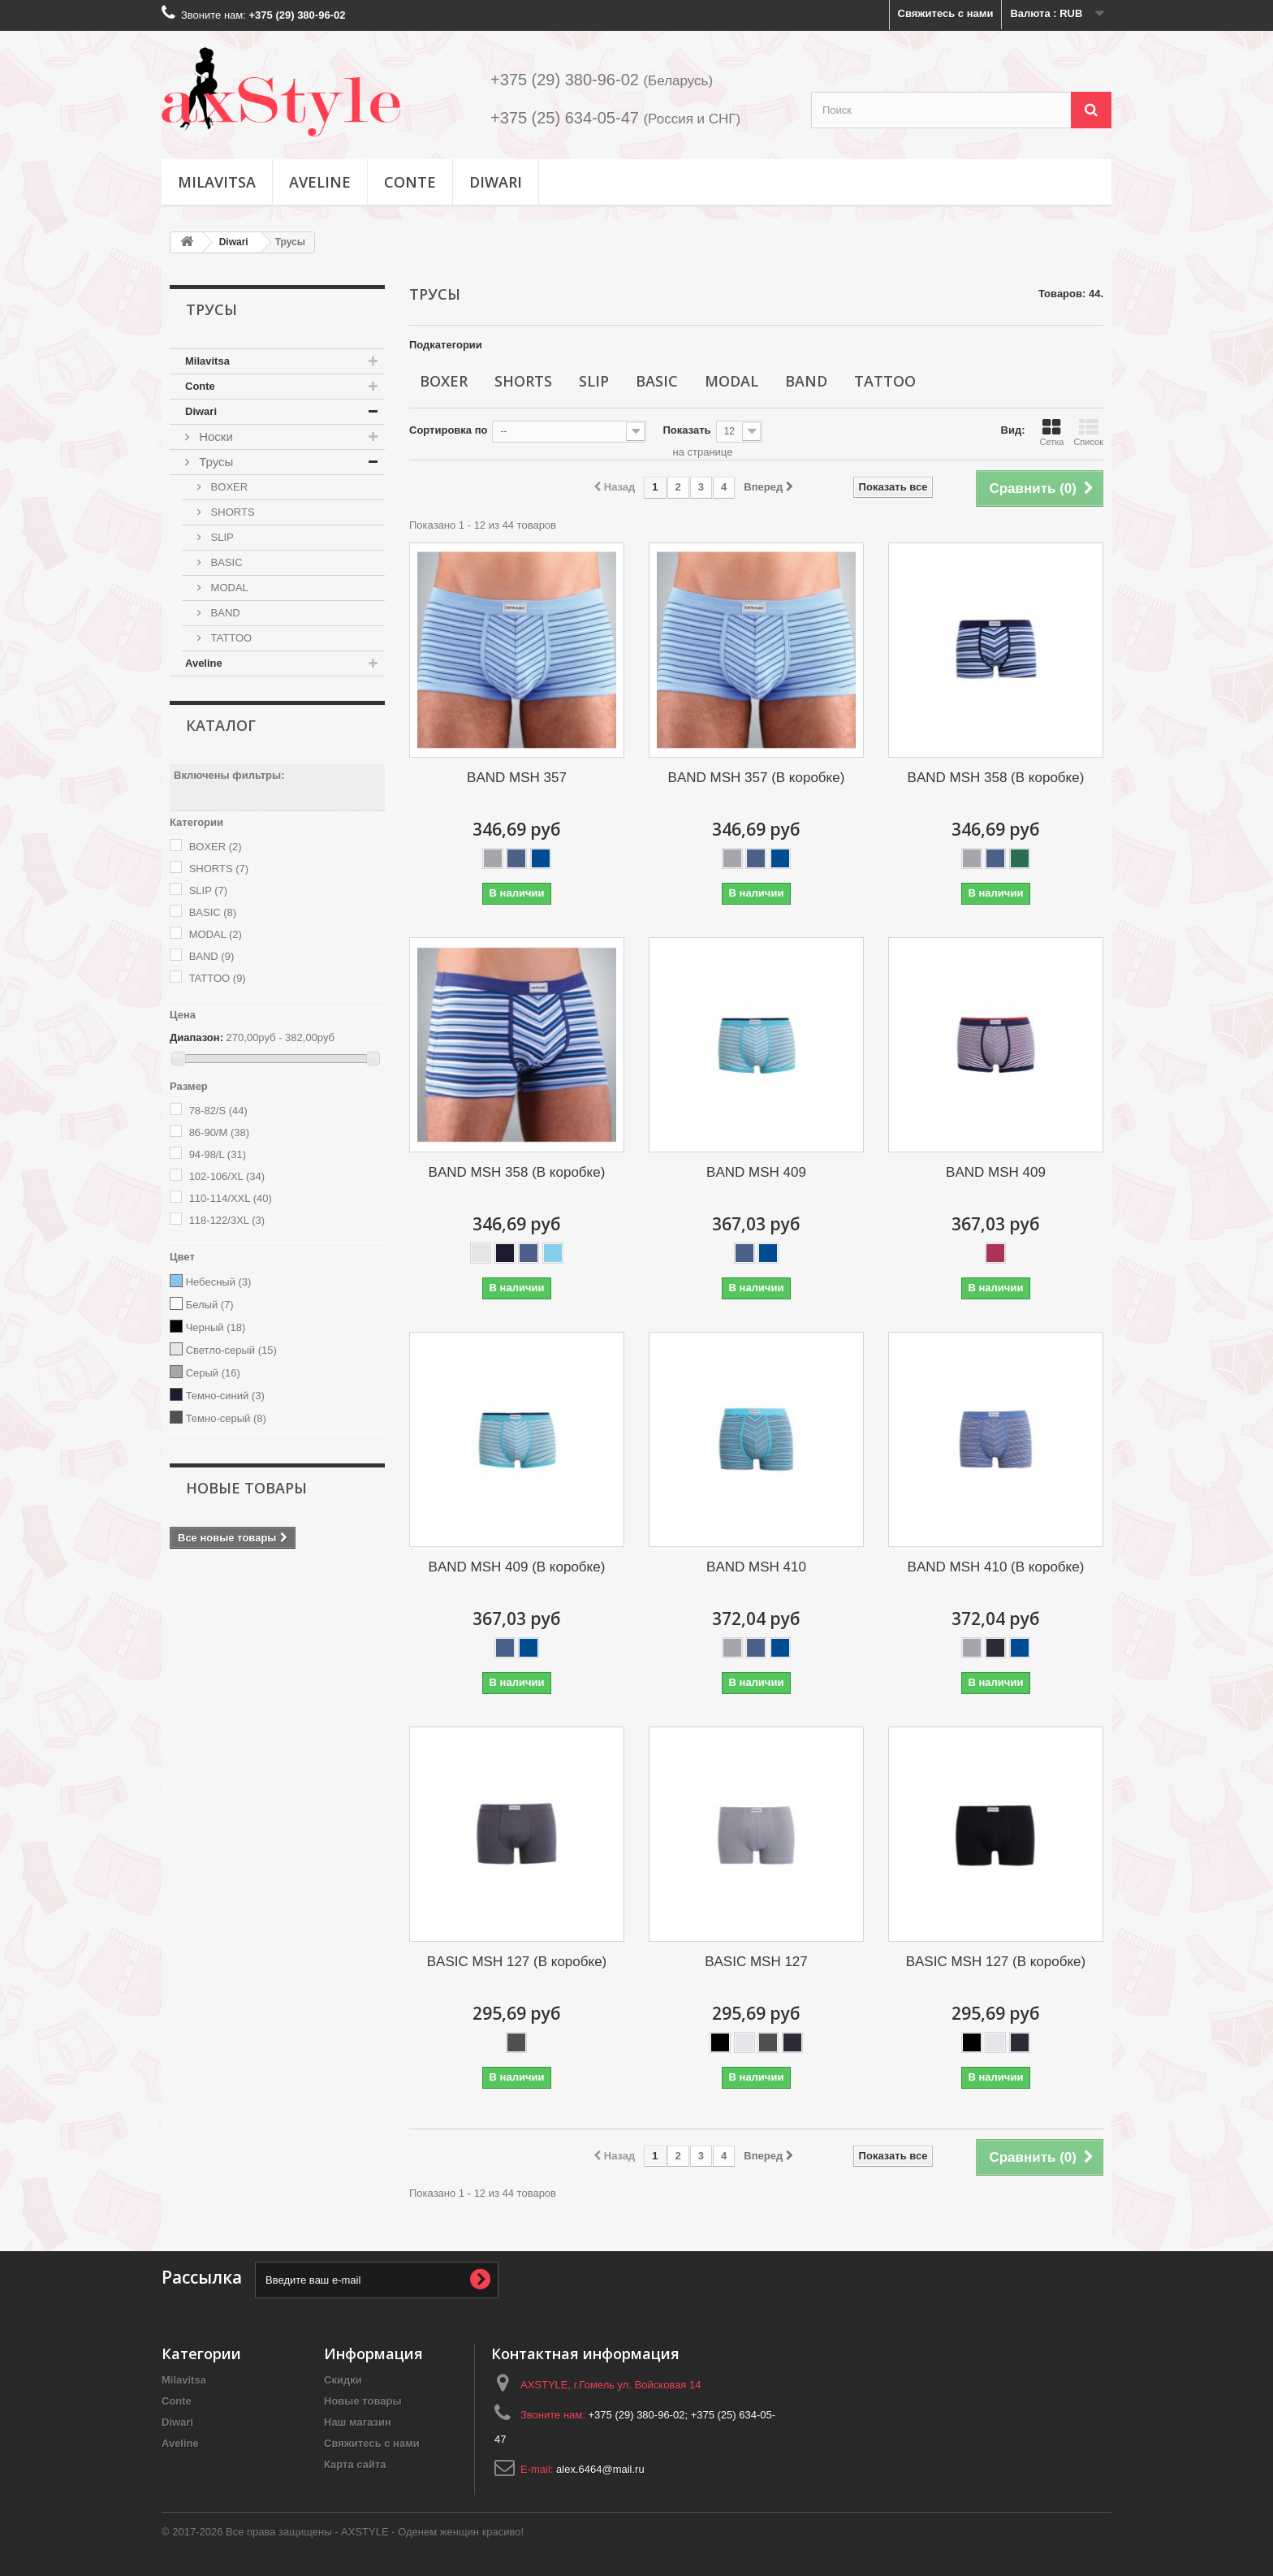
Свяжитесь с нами (946, 13)
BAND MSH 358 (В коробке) (996, 777)
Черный (216, 1327)
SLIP (221, 537)
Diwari (495, 182)
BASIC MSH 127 (756, 1961)
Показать (686, 430)
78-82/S (218, 1110)
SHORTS (231, 512)
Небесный (219, 1282)
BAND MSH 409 (756, 1172)
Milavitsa (217, 182)
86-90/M (219, 1132)
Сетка (1051, 432)
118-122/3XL (227, 1220)
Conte (410, 182)
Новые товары (246, 1488)
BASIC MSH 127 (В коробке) (517, 1961)
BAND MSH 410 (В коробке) (996, 1567)
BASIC (225, 562)
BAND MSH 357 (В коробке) (756, 777)
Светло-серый (231, 1350)
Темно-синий (225, 1396)
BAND (224, 613)
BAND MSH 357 (517, 777)
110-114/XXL (230, 1198)
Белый (210, 1305)
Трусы (214, 462)
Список (1088, 432)
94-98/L (217, 1154)
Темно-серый (226, 1418)
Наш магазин (357, 2422)
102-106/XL (227, 1176)
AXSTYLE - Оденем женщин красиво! (432, 2532)
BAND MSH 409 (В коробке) (517, 1567)
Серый (213, 1373)
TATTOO (230, 638)
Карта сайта (355, 2464)
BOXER (228, 487)
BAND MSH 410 (756, 1567)
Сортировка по (448, 430)
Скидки (343, 2380)
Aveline (320, 182)
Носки (214, 436)
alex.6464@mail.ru (600, 2469)
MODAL (228, 587)
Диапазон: (196, 1037)
